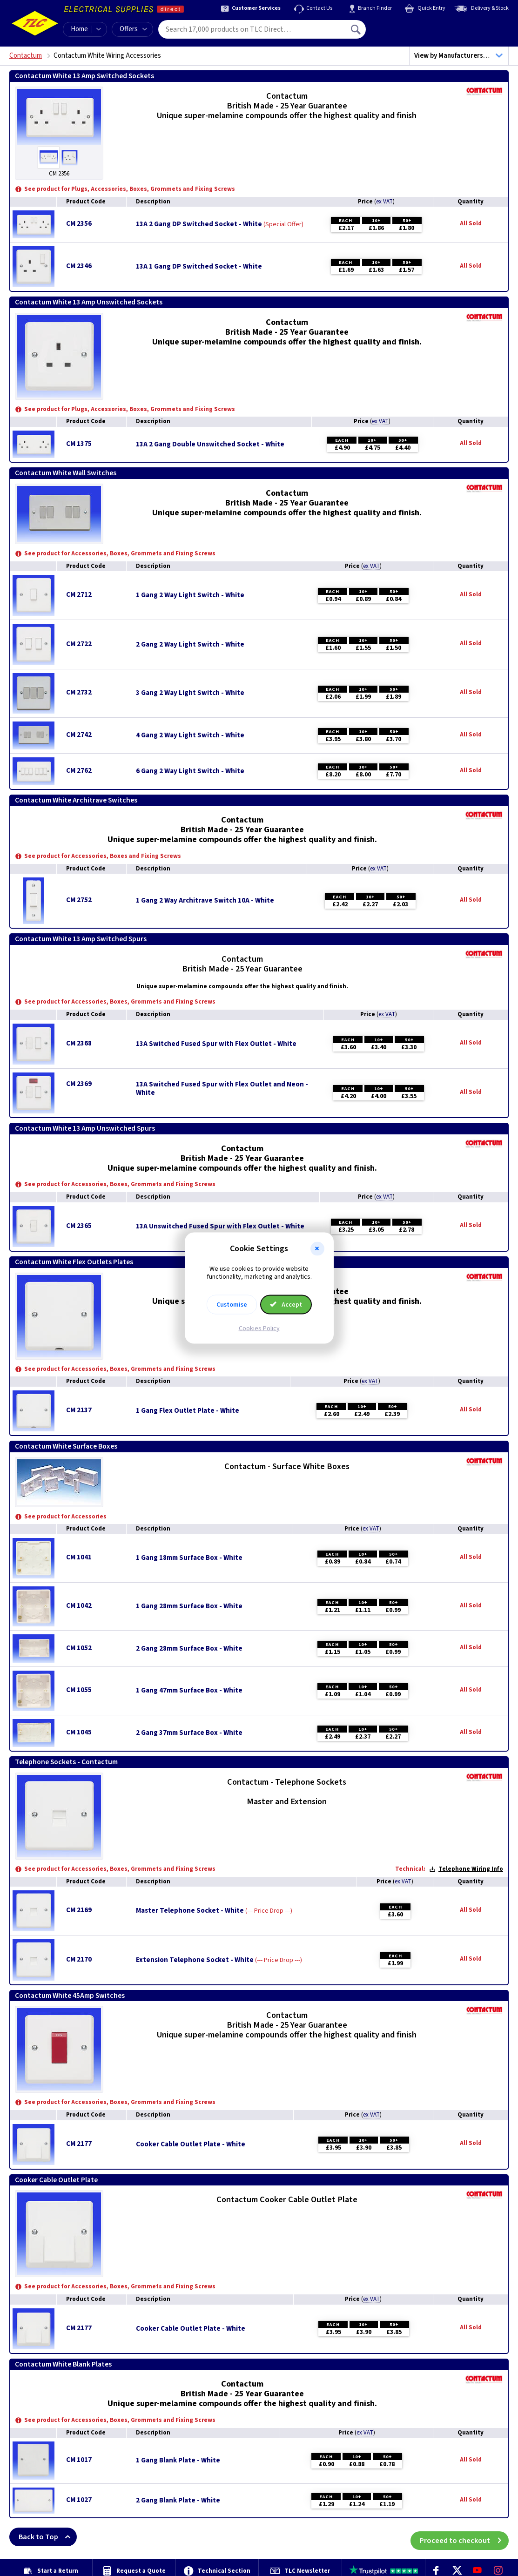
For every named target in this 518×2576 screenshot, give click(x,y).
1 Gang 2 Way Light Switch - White (190, 595)
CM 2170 (79, 1959)
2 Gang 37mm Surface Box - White (189, 1733)
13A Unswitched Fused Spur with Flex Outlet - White (220, 1226)
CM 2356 (79, 224)
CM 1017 (79, 2460)
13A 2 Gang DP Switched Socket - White (199, 224)
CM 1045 (79, 1732)
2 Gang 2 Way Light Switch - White (190, 645)
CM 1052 (79, 1648)
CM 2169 (79, 1910)
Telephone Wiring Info (466, 1869)
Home (79, 29)
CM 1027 (79, 2500)
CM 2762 (79, 770)
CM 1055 (79, 1690)
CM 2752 (79, 900)
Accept (286, 1304)
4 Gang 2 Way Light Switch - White (190, 735)
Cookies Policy (259, 1328)
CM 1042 (79, 1606)
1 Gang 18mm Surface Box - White (189, 1558)
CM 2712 (79, 595)
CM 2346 (79, 266)
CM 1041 (79, 1557)
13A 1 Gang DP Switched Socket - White (199, 267)
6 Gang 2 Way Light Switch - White (190, 771)
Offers (133, 29)
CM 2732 (79, 692)
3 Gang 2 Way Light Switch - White (190, 693)
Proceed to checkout (464, 2537)
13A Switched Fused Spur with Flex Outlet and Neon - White (222, 1088)
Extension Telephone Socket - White (195, 1960)
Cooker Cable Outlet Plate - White (190, 2144)
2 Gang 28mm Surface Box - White (189, 1649)
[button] (317, 1249)
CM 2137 (79, 1410)
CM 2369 (79, 1084)
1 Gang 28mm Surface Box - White (189, 1606)
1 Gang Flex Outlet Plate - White (187, 1411)
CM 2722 (79, 644)
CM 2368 (79, 1043)
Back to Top (48, 2537)
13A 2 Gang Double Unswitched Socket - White (210, 444)
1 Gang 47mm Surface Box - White (189, 1690)
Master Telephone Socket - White (190, 1911)
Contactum (25, 56)
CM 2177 (79, 2144)
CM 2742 (79, 735)
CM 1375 (79, 444)
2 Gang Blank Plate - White (178, 2500)
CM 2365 (79, 1226)
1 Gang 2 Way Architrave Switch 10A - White (205, 901)
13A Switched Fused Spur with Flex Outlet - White (216, 1044)
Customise (231, 1304)
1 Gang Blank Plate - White (178, 2460)
